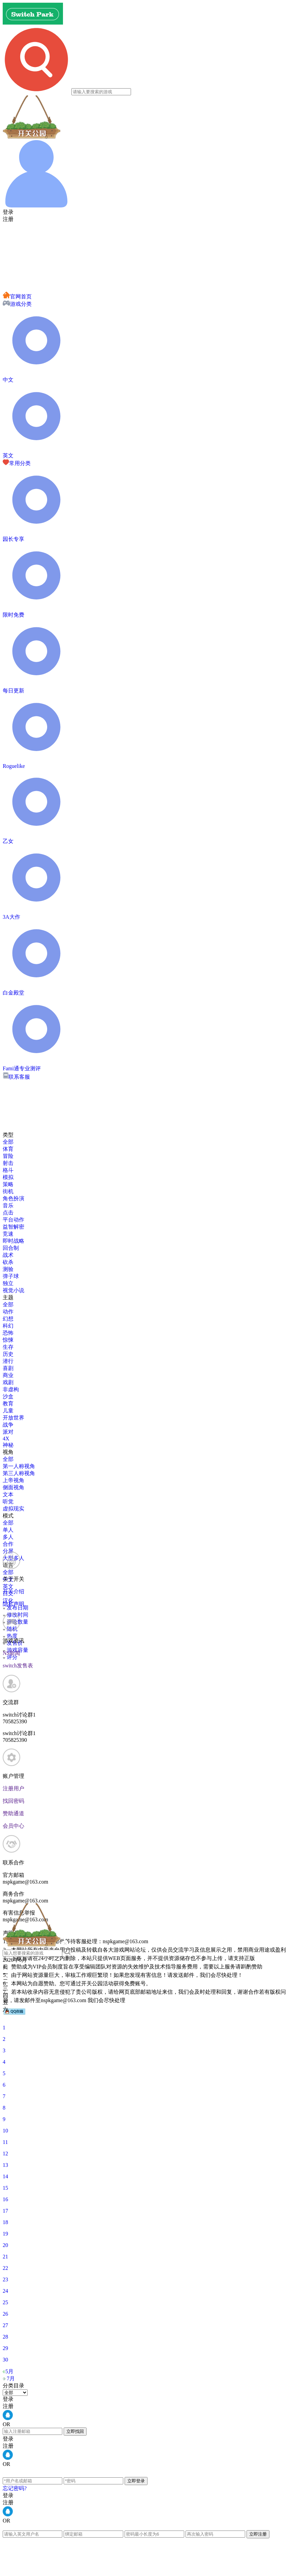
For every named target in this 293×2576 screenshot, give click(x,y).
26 (5, 2314)
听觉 (8, 1501)
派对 (8, 1432)
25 (5, 2302)
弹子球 (11, 1276)
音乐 (8, 1205)
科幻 (8, 1326)
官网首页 (17, 296)
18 (5, 2222)
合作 (8, 1544)
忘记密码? (15, 2488)
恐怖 (8, 1333)
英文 (8, 1586)
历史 (8, 1354)
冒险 (8, 1156)
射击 (8, 1163)
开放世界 (13, 1418)
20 (5, 2245)
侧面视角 (13, 1487)
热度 (10, 1636)
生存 (8, 1347)
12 (5, 2153)
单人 (8, 1530)
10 (5, 2130)
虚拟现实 (13, 1508)
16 (5, 2199)
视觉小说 (13, 1290)
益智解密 (13, 1227)
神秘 (8, 1445)
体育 (8, 1149)
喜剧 (8, 1368)
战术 (8, 1255)
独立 (8, 1283)
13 (5, 2165)
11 (5, 2142)
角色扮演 (13, 1198)
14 (5, 2176)
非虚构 (11, 1389)
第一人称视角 (19, 1466)
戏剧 (8, 1382)
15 (5, 2188)
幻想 (8, 1319)
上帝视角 (13, 1480)
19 (5, 2234)
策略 (8, 1184)
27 (5, 2325)
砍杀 (8, 1262)
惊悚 (8, 1340)
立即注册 (258, 2534)
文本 (8, 1494)
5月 (9, 2371)
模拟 (8, 1177)
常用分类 (17, 463)
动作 (8, 1311)
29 (5, 2348)
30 (5, 2359)
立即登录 (136, 2480)
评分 (10, 1657)
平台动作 (13, 1219)
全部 (8, 1142)
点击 (8, 1212)
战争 (8, 1425)
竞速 (8, 1234)
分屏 (8, 1551)
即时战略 (13, 1241)
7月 (11, 2378)
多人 (8, 1537)
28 (5, 2337)
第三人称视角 (19, 1473)
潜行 (8, 1361)
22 (5, 2268)
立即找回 (75, 2431)
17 (5, 2211)
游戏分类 (17, 304)
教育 (8, 1403)
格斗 (8, 1170)
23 (5, 2279)
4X (6, 1438)
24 (5, 2291)
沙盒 (8, 1396)
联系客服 (16, 1077)
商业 (8, 1375)
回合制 (11, 1248)
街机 (8, 1191)
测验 (8, 1269)
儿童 (8, 1410)
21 (5, 2256)
